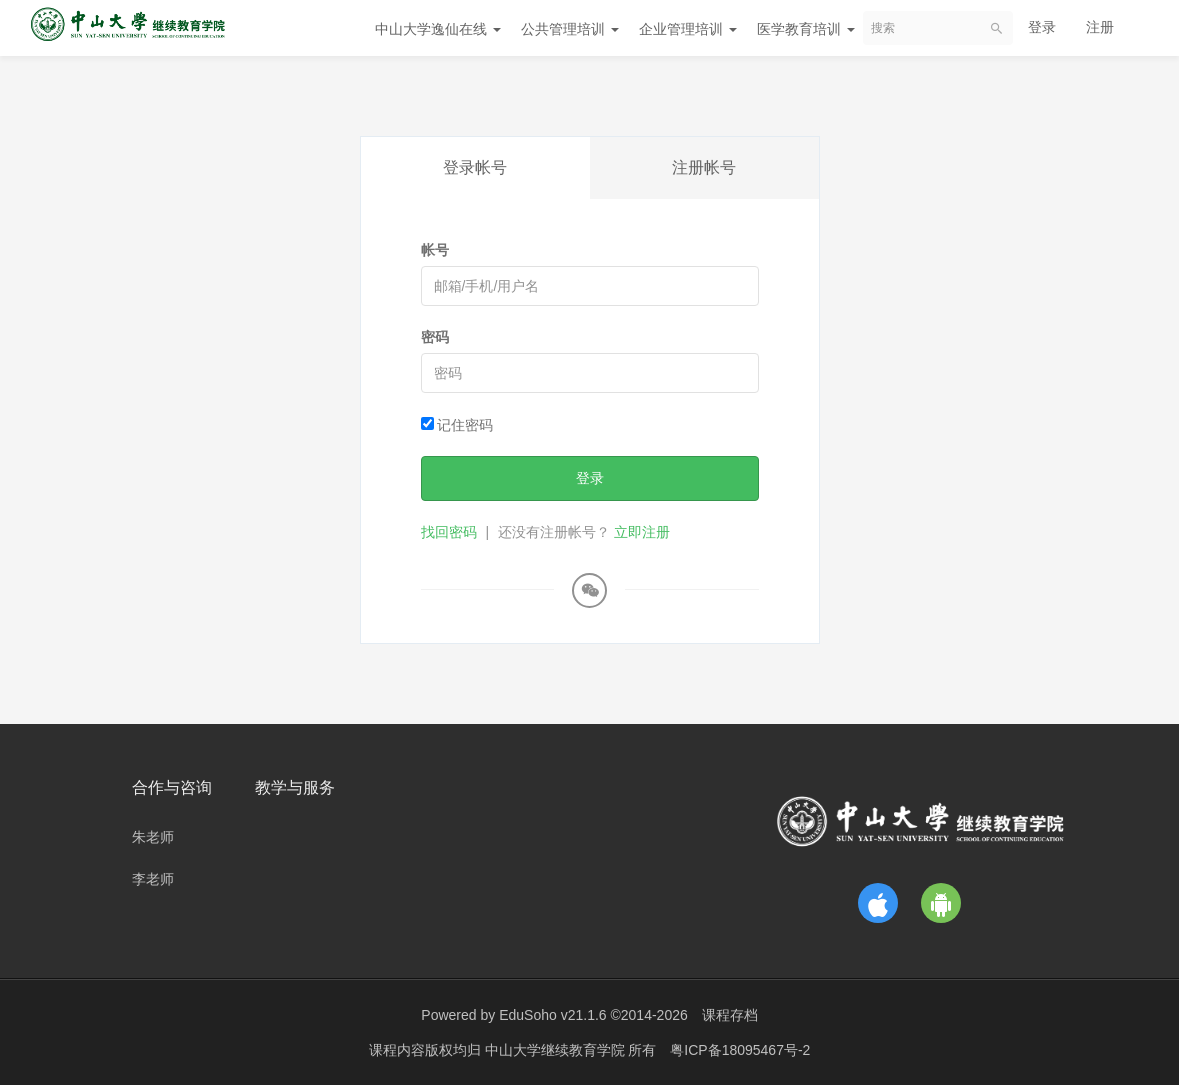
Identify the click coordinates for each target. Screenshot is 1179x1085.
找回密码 (449, 532)
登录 (1042, 27)
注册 (1100, 27)
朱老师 (153, 837)
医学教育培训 (806, 29)
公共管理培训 (570, 29)
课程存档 (730, 1015)
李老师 (153, 879)
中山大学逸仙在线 (438, 29)
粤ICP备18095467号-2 (740, 1050)
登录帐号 (475, 167)
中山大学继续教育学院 (557, 1050)
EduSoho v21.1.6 (552, 1015)
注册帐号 (704, 167)
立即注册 (642, 532)
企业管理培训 (688, 29)
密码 (435, 337)
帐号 (435, 250)
